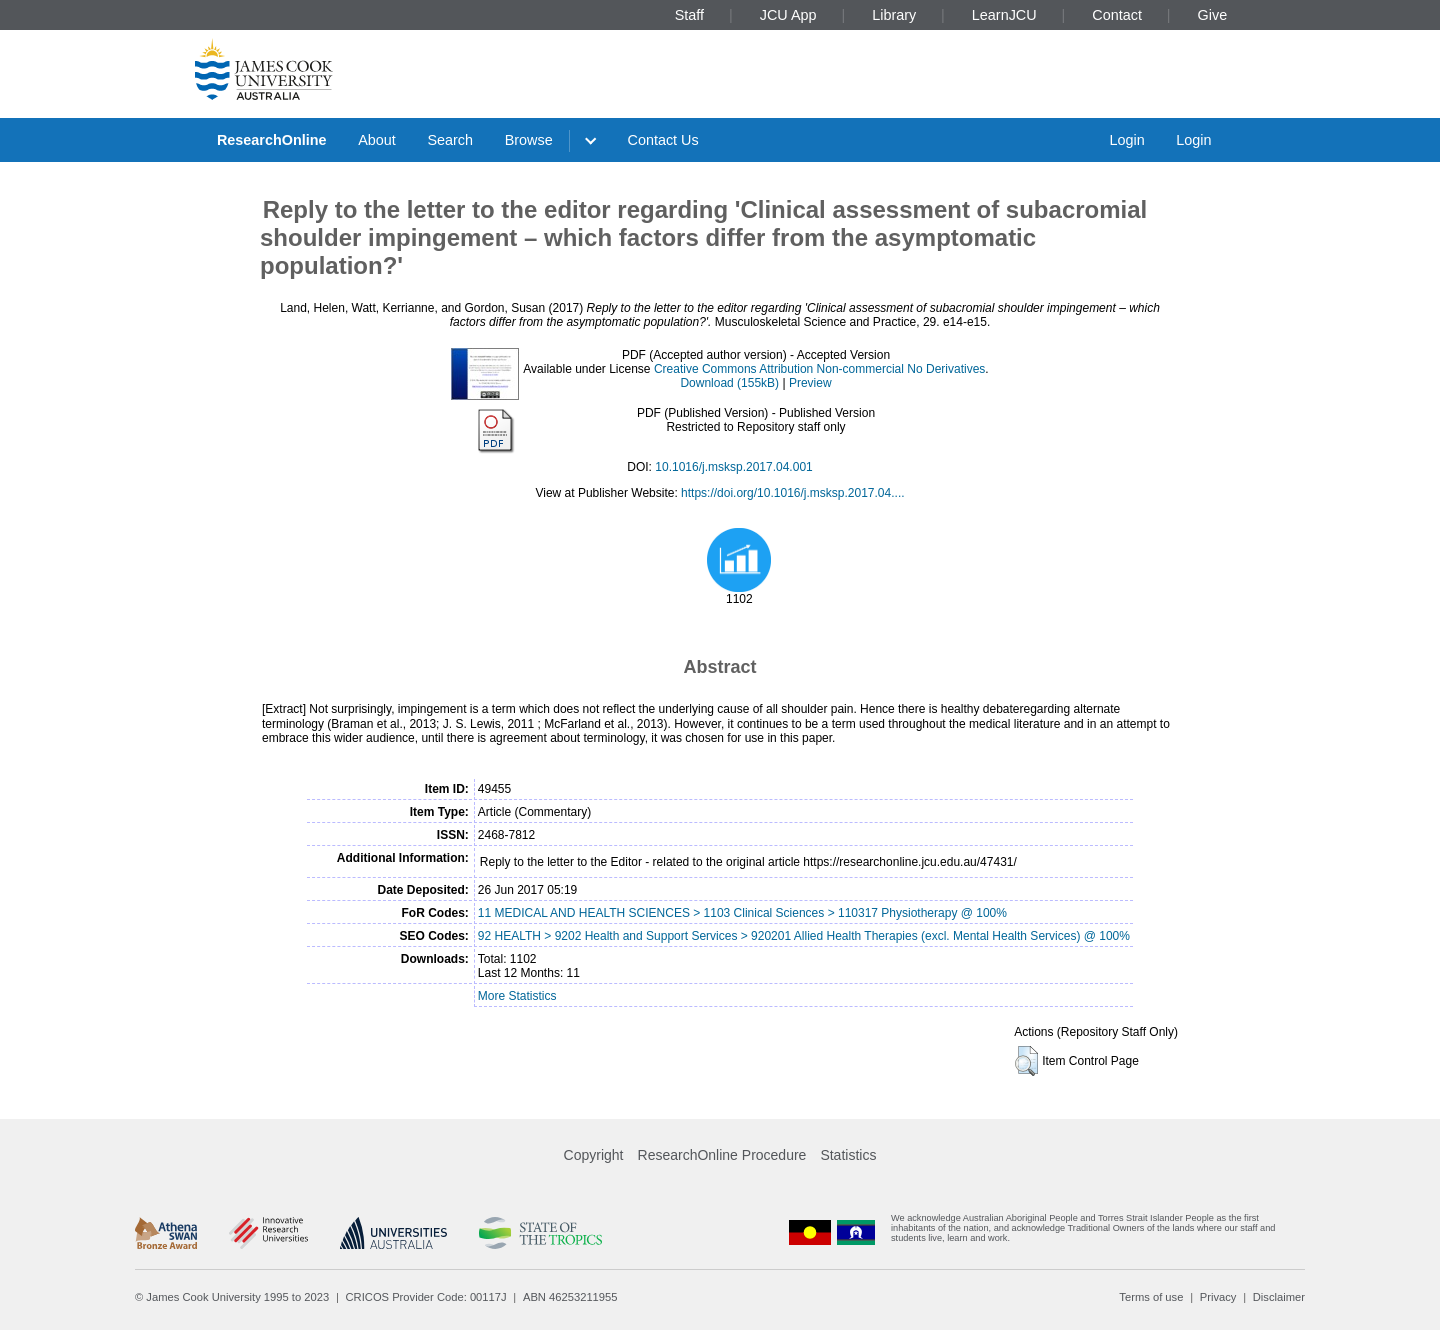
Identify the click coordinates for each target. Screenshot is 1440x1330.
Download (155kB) (729, 383)
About (377, 140)
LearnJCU (1004, 15)
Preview (810, 383)
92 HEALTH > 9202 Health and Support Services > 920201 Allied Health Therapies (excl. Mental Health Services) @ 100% (804, 936)
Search (450, 140)
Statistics (848, 1155)
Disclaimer (1279, 1297)
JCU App (788, 15)
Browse (529, 140)
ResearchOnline (272, 140)
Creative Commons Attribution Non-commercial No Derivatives (819, 369)
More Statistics (517, 996)
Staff (689, 15)
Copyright (594, 1155)
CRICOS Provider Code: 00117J (426, 1297)
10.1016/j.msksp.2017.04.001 (733, 467)
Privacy (1218, 1297)
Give (1213, 15)
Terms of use (1151, 1297)
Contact (1117, 15)
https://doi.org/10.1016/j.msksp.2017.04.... (792, 493)
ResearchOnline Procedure (722, 1155)
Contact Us (663, 140)
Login (1126, 140)
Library (894, 15)
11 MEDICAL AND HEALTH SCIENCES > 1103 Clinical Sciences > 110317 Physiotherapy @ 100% (742, 913)
